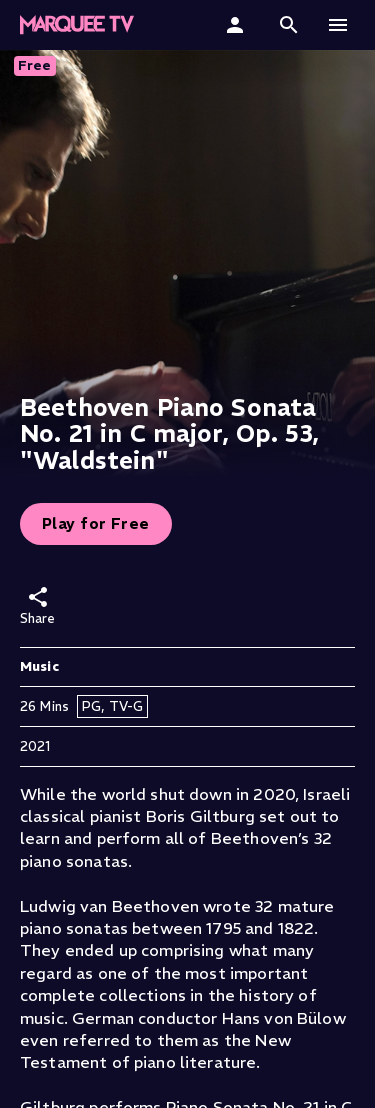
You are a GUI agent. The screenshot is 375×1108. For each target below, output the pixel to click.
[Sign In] (237, 25)
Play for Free (96, 523)
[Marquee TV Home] (77, 25)
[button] (289, 25)
